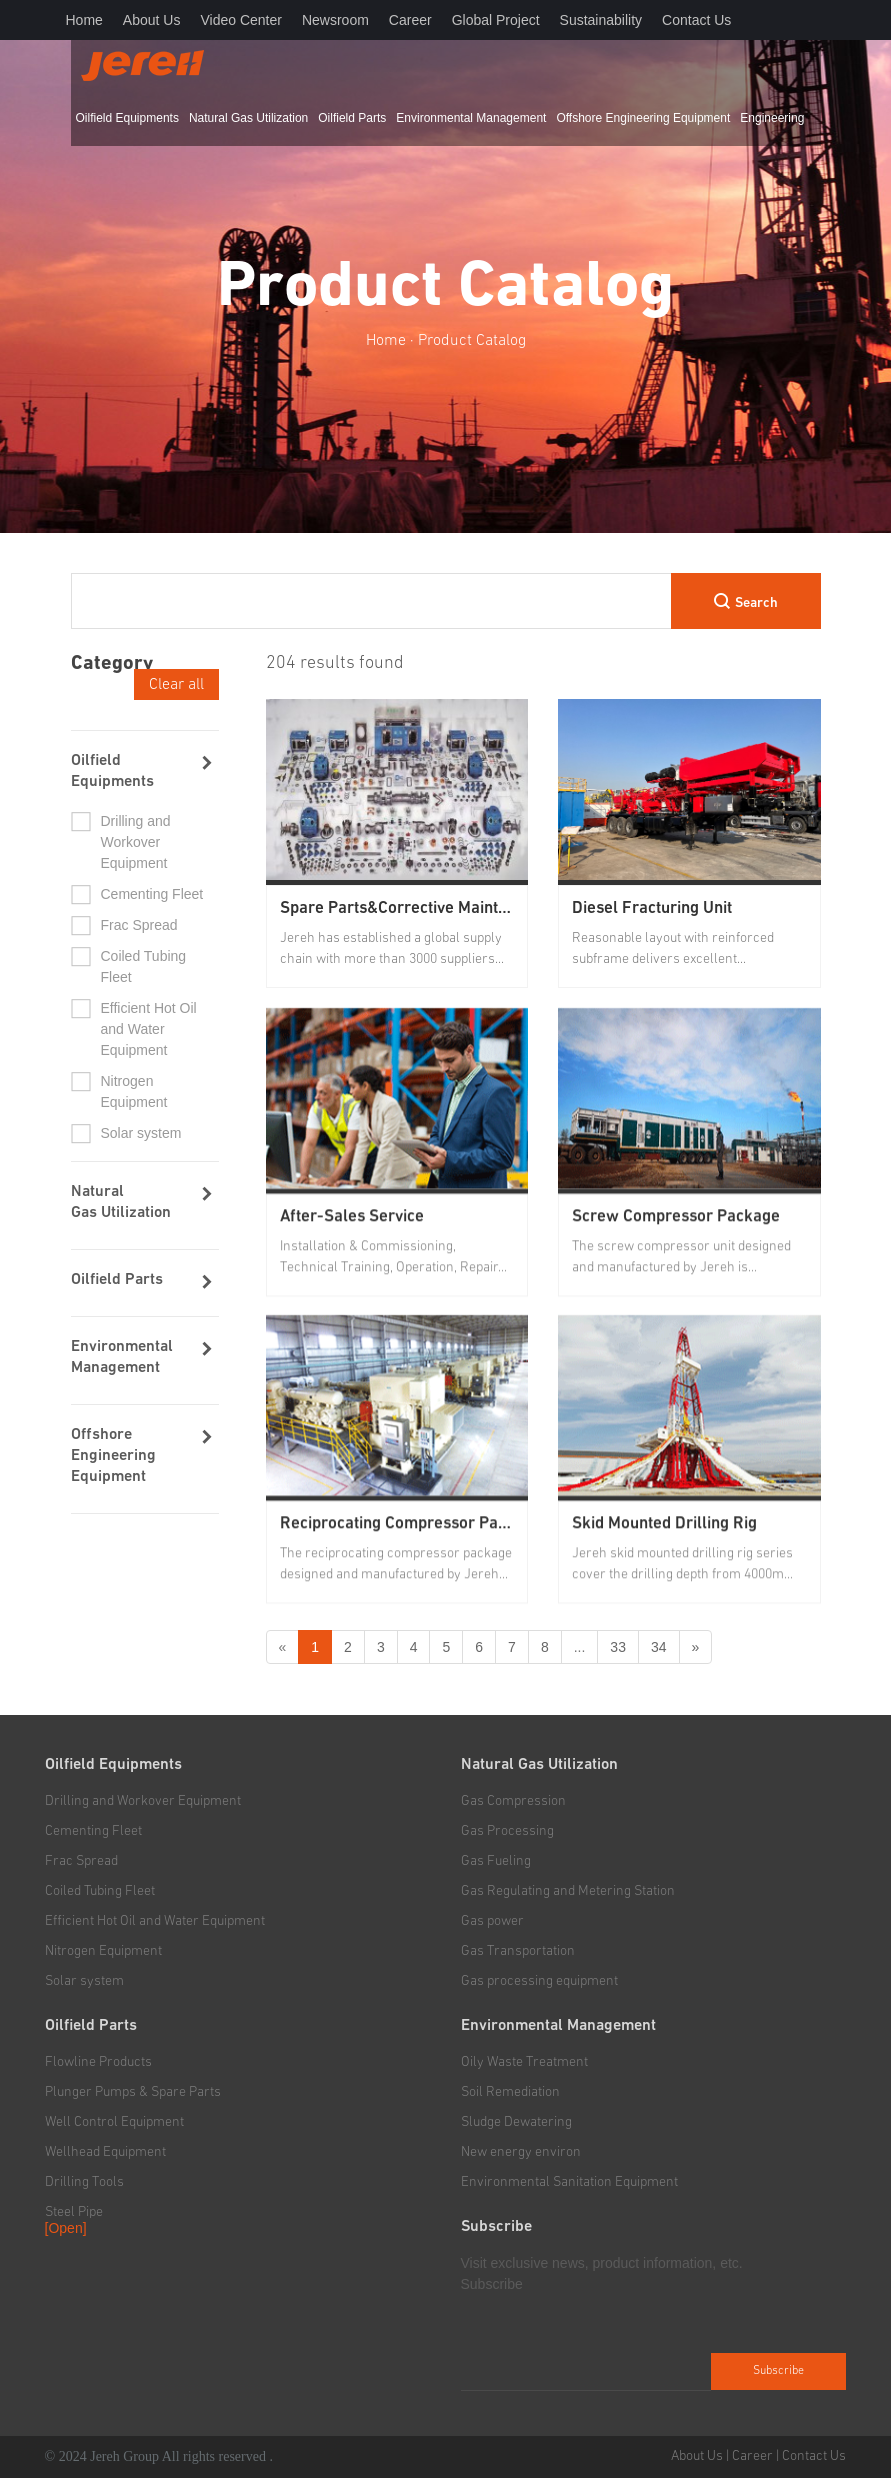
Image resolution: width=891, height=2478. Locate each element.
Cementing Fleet (152, 894)
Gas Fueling (496, 1861)
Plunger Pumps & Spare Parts (133, 2092)
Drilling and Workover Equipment (136, 842)
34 (659, 1647)
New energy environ (521, 2152)
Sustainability (601, 20)
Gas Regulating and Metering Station (568, 1891)
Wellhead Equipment (105, 2152)
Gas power (492, 1921)
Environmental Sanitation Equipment (569, 2182)
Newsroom (335, 20)
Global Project (496, 20)
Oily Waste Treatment (524, 2062)
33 (618, 1647)
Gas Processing (507, 1831)
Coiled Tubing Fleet (144, 966)
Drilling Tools (84, 2182)
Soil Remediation (510, 2092)
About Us (152, 20)
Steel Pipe (74, 2212)
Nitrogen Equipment (134, 1091)
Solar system (141, 1133)
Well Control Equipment (114, 2122)
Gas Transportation (518, 1951)
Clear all (176, 684)
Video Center (240, 20)
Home (84, 20)
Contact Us (696, 20)
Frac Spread (139, 925)
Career (410, 20)
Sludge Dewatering (516, 2122)
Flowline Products (98, 2062)
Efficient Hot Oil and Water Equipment (149, 1029)
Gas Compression (513, 1801)
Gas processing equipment (539, 1981)
